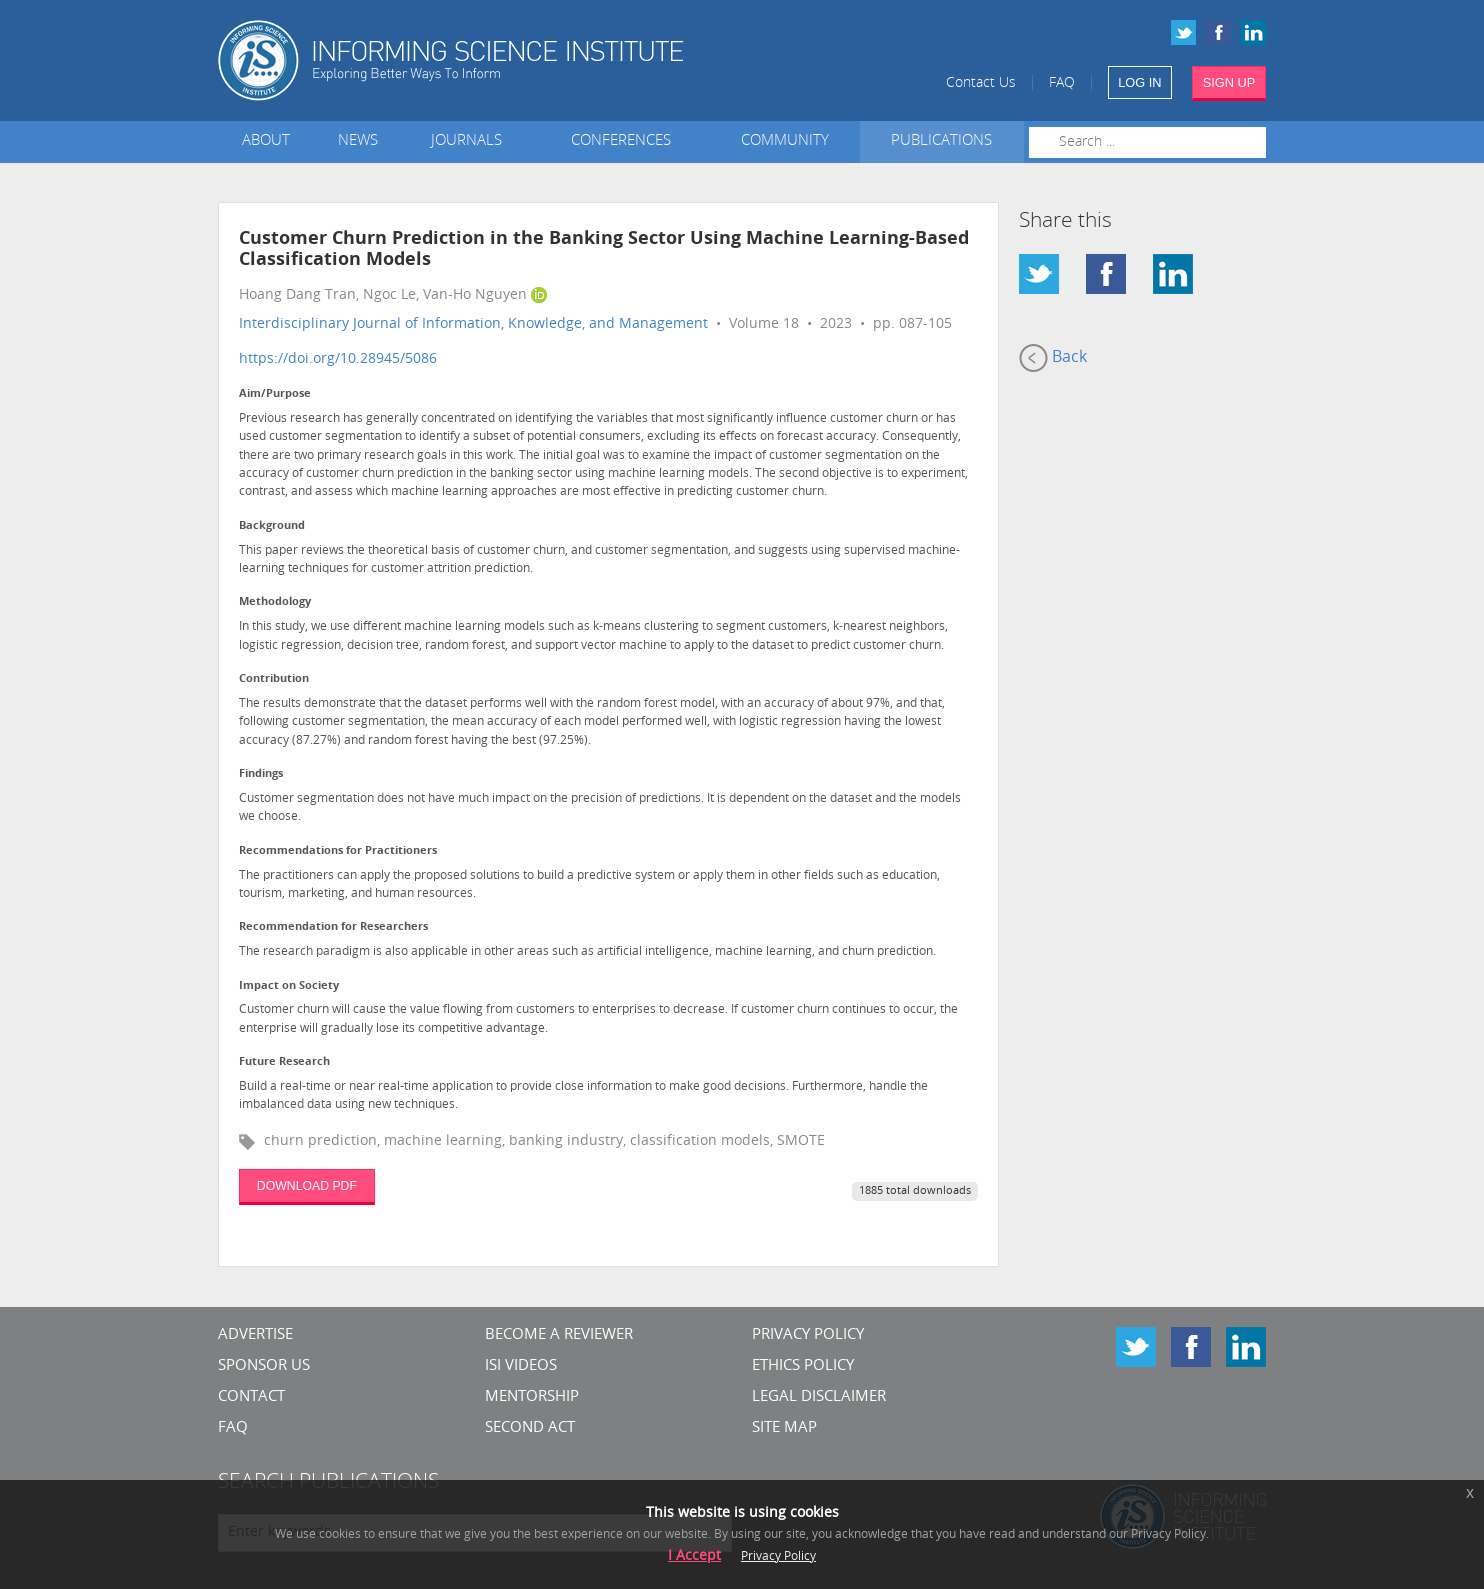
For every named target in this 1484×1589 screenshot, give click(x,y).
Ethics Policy (803, 1366)
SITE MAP (784, 1428)
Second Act (530, 1428)
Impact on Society (289, 986)
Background (272, 526)
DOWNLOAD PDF (307, 1186)
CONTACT (251, 1397)
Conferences (625, 141)
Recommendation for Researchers (333, 927)
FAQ (1062, 83)
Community (785, 141)
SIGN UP (1229, 82)
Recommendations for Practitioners (338, 851)
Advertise (255, 1335)
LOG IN (1139, 82)
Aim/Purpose (275, 394)
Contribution (274, 679)
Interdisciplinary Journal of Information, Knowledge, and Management (473, 324)
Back (1053, 358)
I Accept (694, 1556)
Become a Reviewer (559, 1335)
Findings (261, 774)
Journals (470, 141)
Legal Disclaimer (819, 1397)
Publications (941, 141)
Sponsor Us (264, 1366)
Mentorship (532, 1397)
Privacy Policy (808, 1335)
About (266, 141)
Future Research (284, 1062)
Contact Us (981, 83)
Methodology (275, 602)
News (358, 141)
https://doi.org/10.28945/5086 (338, 359)
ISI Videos (521, 1366)
